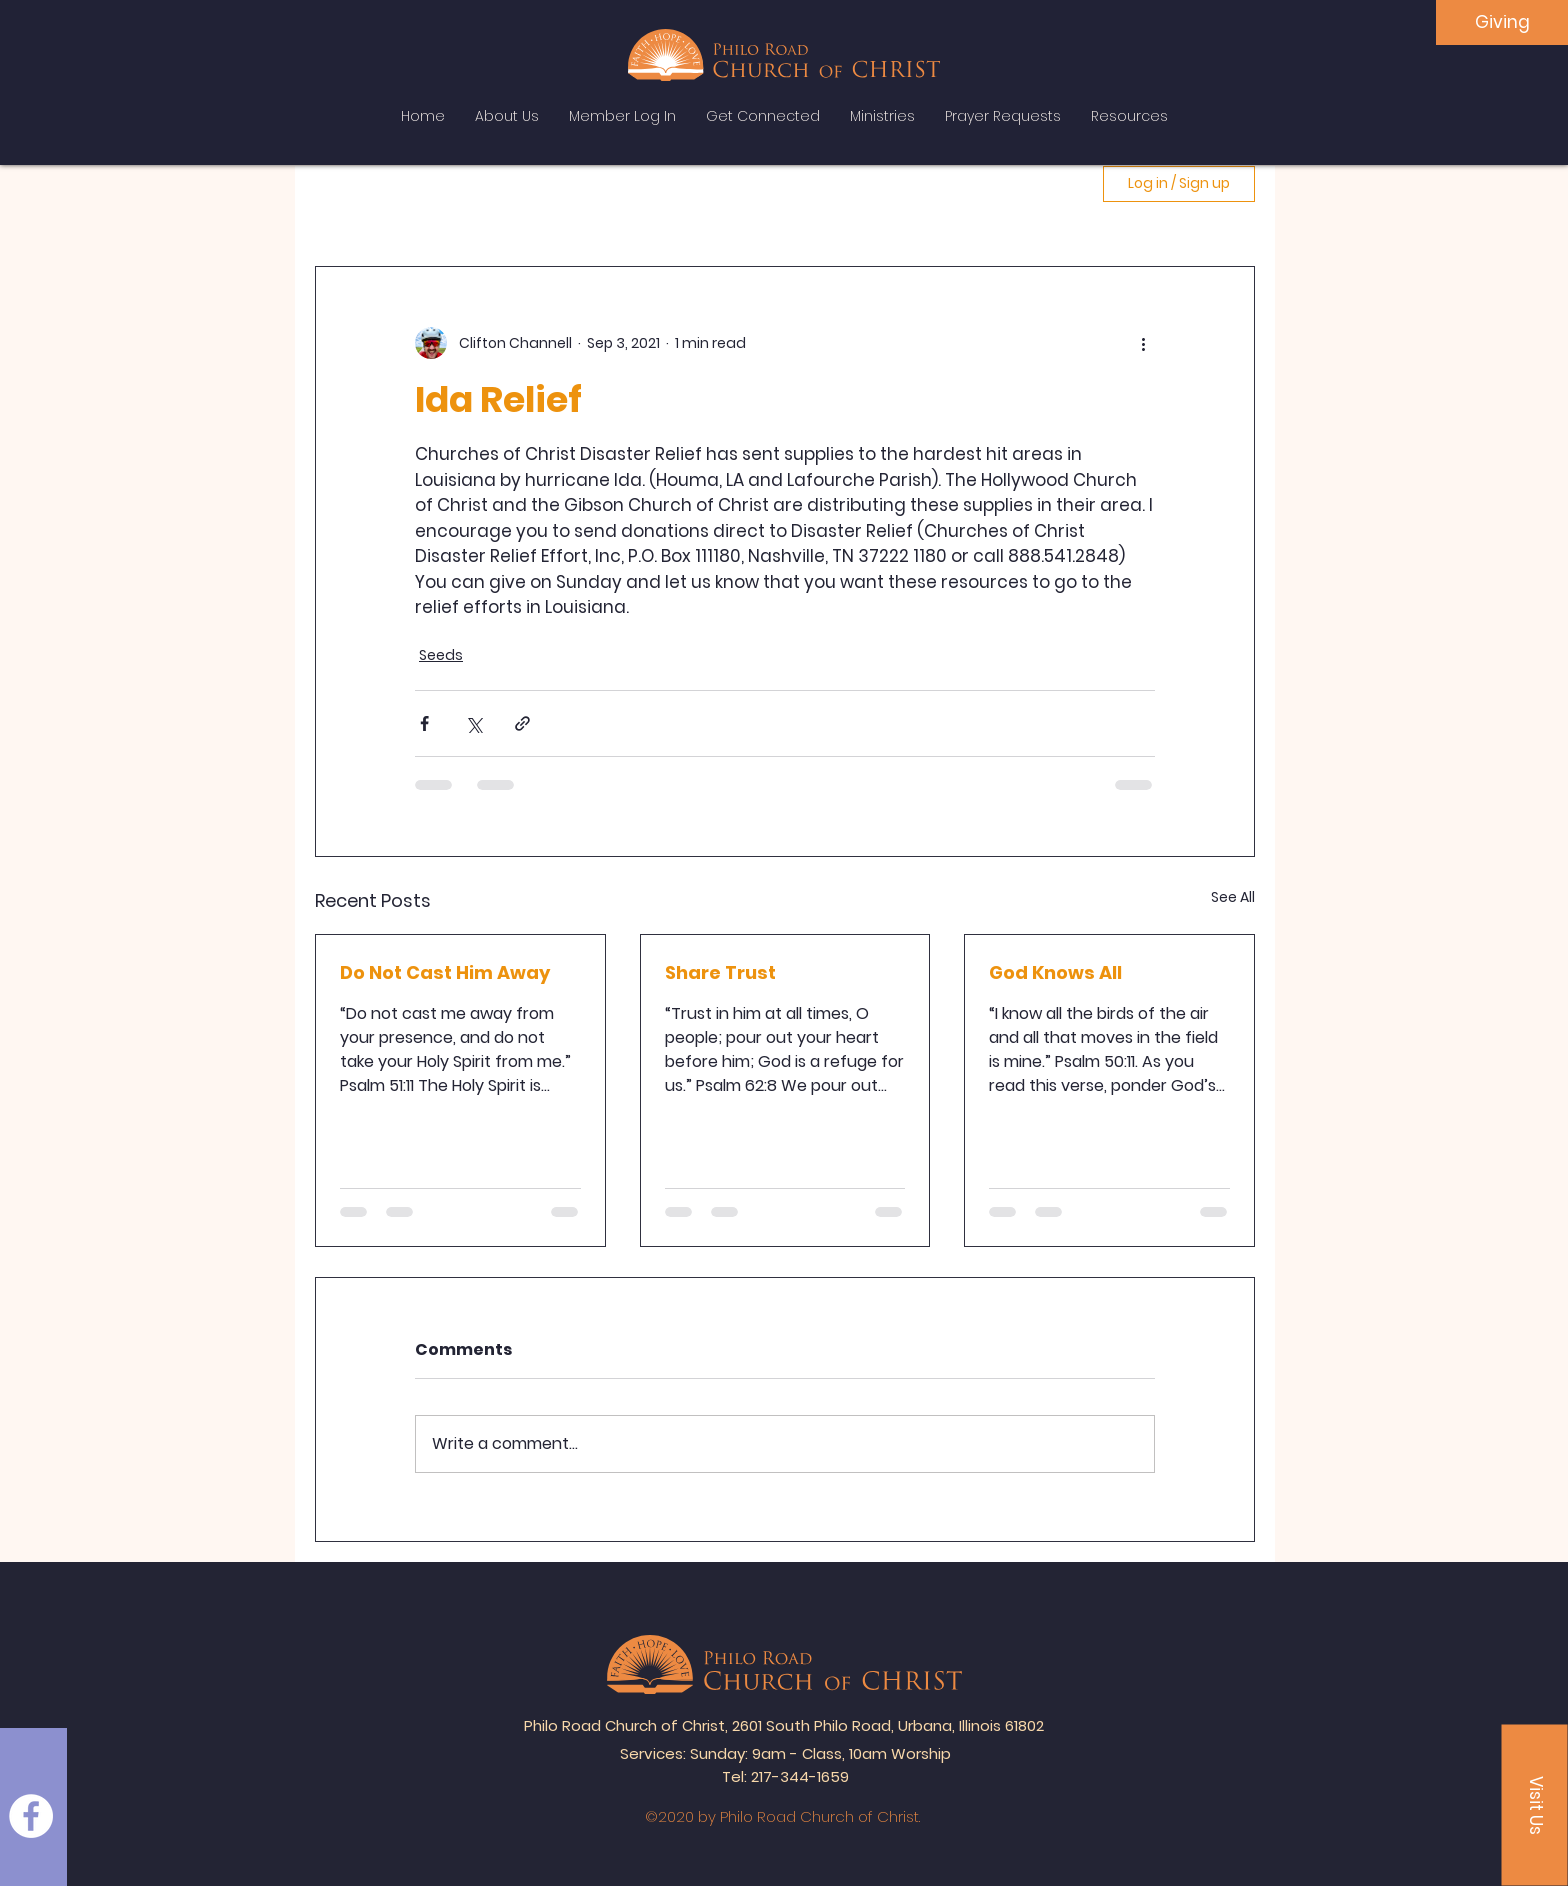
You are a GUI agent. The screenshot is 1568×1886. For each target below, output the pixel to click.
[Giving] (1502, 22)
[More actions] (1143, 343)
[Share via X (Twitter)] (473, 723)
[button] (1535, 1805)
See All (1233, 897)
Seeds (441, 655)
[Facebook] (31, 1816)
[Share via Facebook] (424, 723)
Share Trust (720, 972)
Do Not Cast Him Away (445, 972)
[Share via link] (522, 723)
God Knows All (1055, 972)
